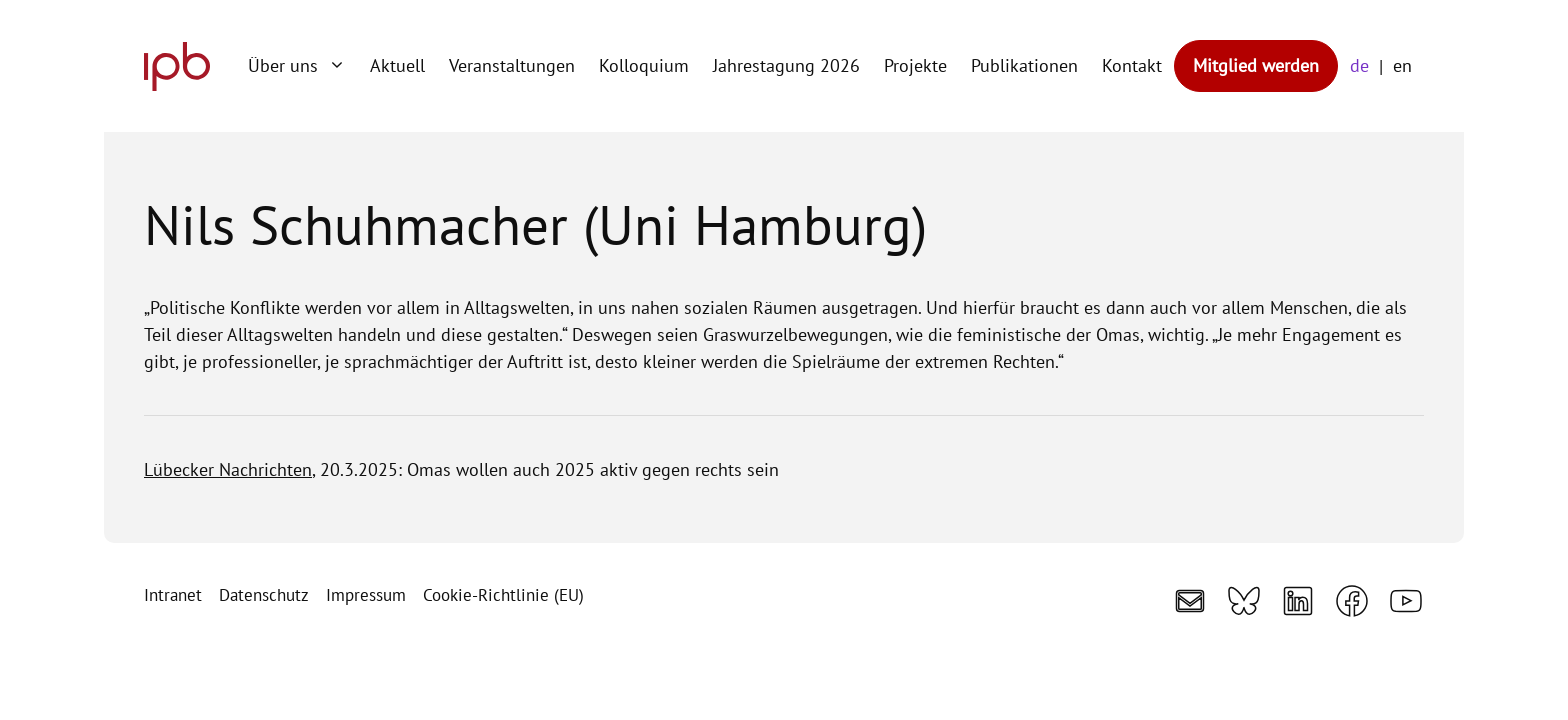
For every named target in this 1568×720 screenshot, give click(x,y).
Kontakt (1132, 65)
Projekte (915, 65)
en (1402, 65)
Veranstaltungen (512, 65)
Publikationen (1024, 65)
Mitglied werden (1256, 65)
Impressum (366, 595)
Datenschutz (264, 595)
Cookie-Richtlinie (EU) (503, 595)
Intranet (173, 595)
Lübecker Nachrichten (228, 469)
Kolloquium (644, 65)
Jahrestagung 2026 (786, 65)
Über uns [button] (303, 66)
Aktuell (397, 65)
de (1359, 65)
